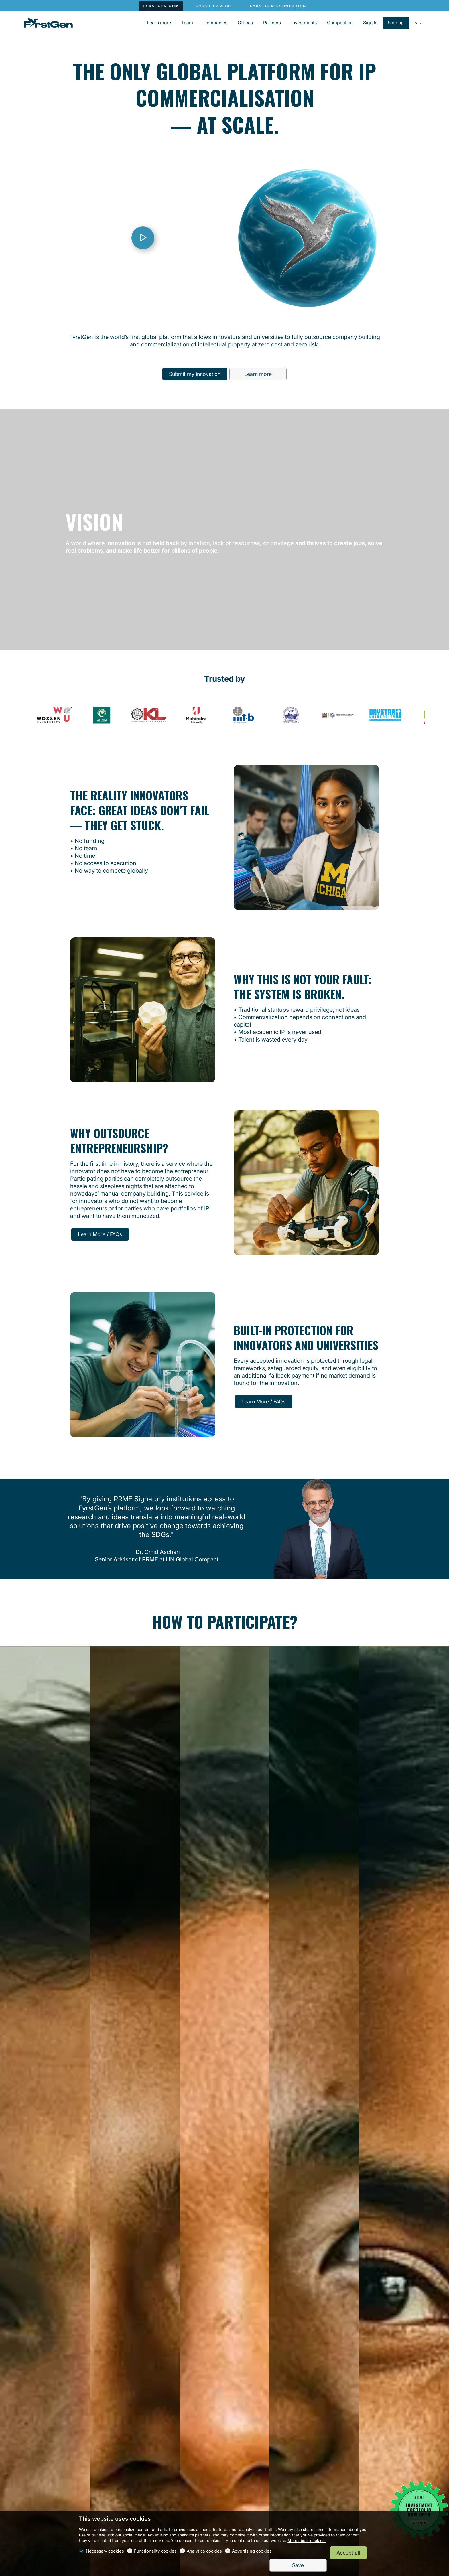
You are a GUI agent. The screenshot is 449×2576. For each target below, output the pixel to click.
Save (298, 2565)
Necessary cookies (105, 2551)
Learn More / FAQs (100, 1234)
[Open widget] (419, 2510)
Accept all (348, 2553)
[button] (417, 23)
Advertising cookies (252, 2551)
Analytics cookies (204, 2551)
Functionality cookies (155, 2551)
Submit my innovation (194, 374)
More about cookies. (306, 2540)
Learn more (258, 374)
